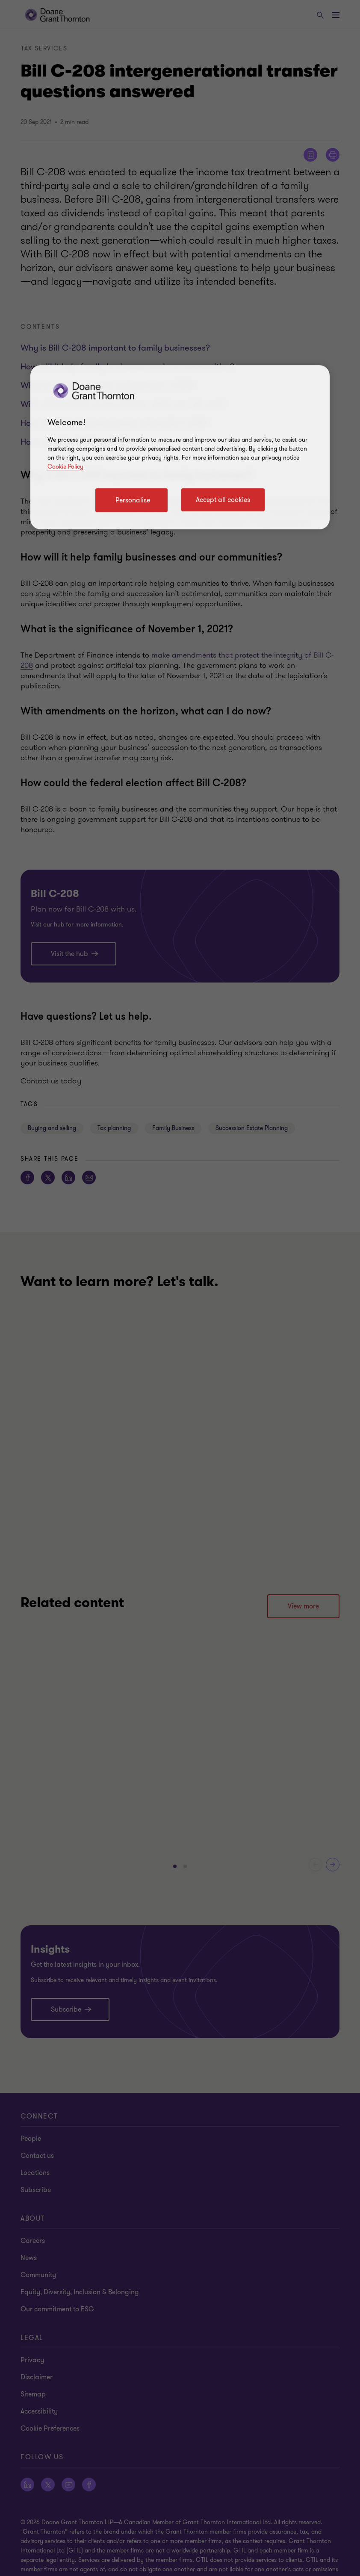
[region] (180, 447)
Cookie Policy (65, 467)
